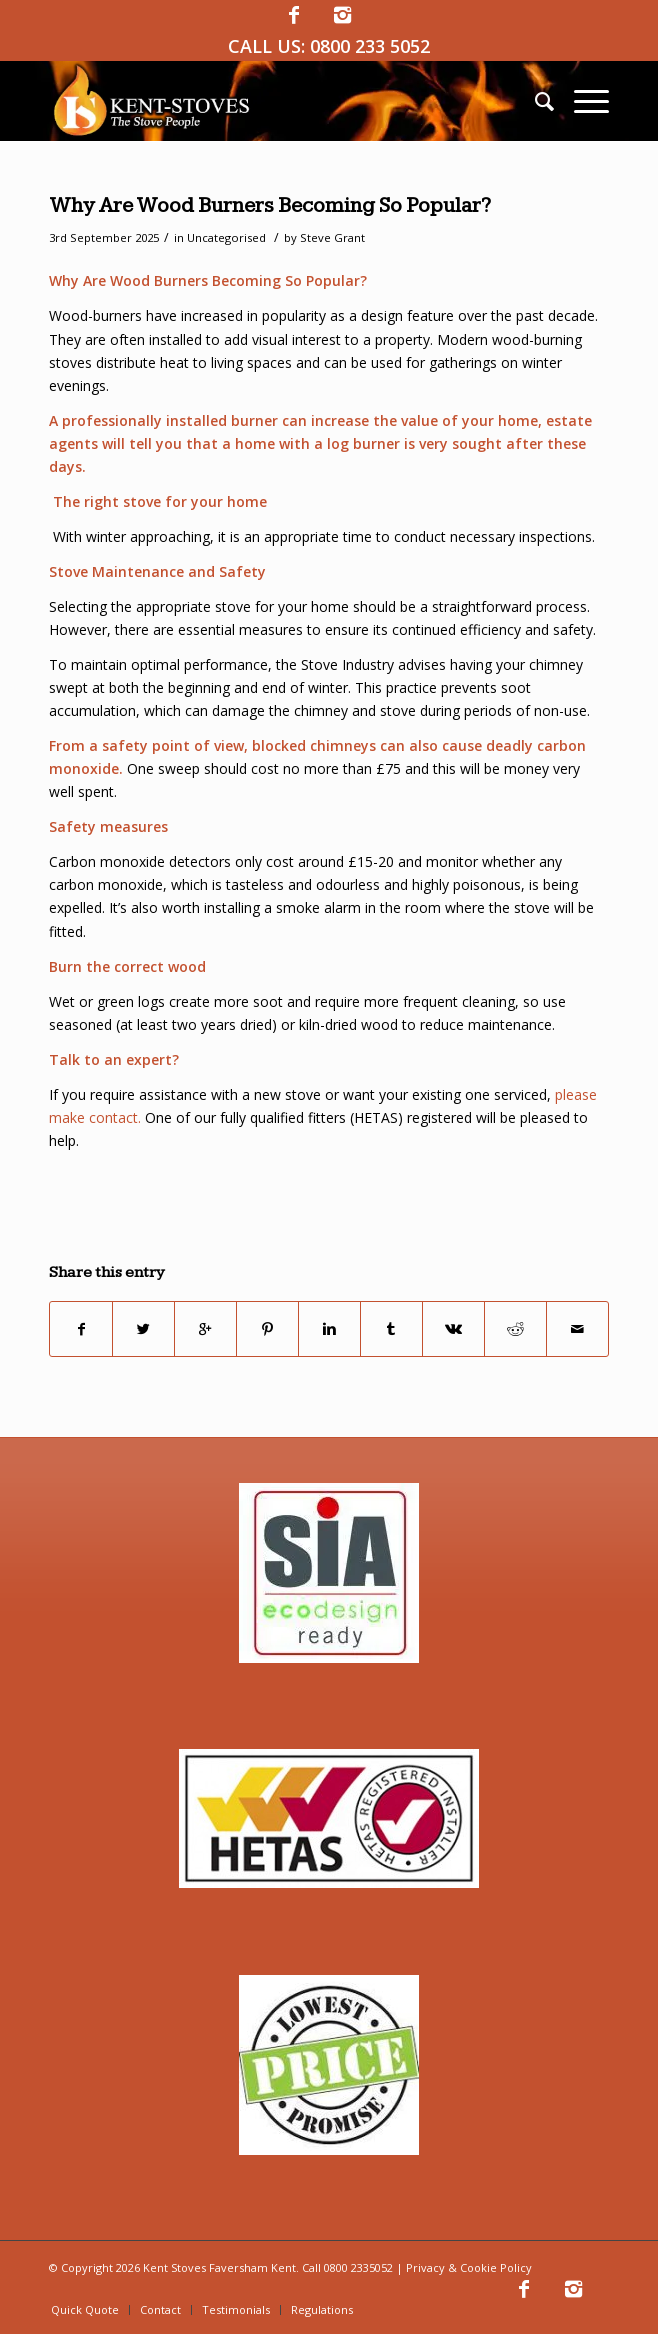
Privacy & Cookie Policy (469, 2267)
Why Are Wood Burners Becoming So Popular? (270, 205)
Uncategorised (226, 237)
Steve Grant (332, 237)
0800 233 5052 (370, 46)
